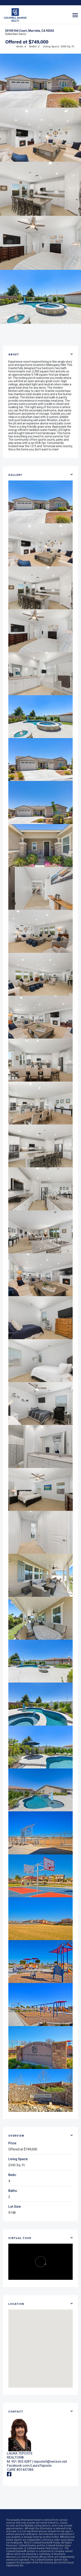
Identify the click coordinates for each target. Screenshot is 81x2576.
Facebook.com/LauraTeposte (29, 2465)
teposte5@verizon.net (50, 2461)
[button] (40, 2344)
